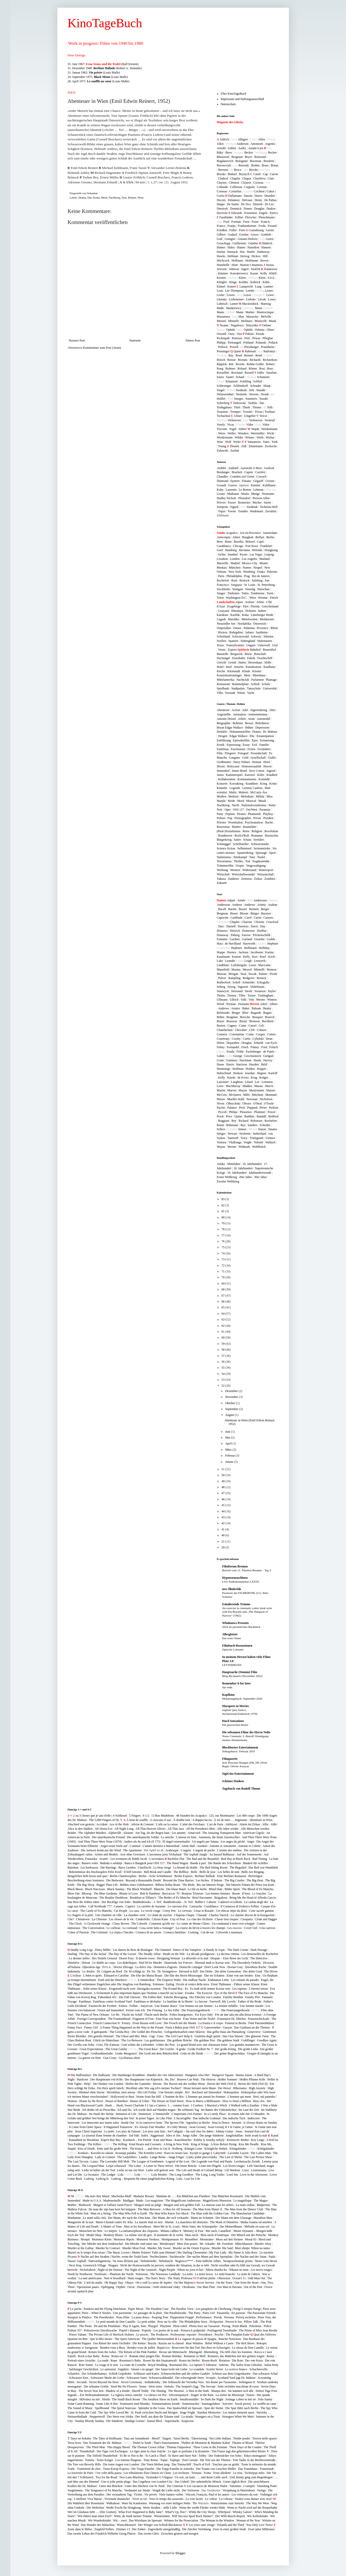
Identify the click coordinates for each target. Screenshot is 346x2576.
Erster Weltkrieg (227, 1177)
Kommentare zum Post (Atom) (102, 347)
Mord (104, 197)
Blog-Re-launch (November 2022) (242, 1675)
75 (223, 1247)
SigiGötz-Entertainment (238, 1773)
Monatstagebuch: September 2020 (242, 1698)
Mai (228, 1437)
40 (223, 1535)
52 (223, 1385)
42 (223, 1523)
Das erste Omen (231, 1638)
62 (223, 1325)
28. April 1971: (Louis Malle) (98, 81)
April (228, 1443)
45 (223, 1505)
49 (223, 1481)
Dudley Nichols (226, 498)
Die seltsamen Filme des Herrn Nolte (246, 1732)
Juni (228, 1431)
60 (223, 1337)
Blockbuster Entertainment (240, 1747)
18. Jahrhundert (243, 1168)
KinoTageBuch (105, 23)
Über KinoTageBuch (233, 93)
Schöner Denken (233, 1781)
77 (223, 1235)
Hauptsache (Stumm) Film (239, 1672)
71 (223, 1271)
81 (223, 1211)
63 (223, 1319)
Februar (230, 1455)
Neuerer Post (77, 340)
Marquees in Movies (235, 1706)
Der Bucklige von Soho (116, 1902)
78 (223, 1229)
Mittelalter (234, 1164)
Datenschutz (228, 104)
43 (223, 1517)
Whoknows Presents (235, 1623)
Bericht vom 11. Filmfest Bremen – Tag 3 (246, 1570)
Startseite (135, 340)
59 (223, 1343)
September (232, 1409)
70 (223, 1277)
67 (223, 1295)
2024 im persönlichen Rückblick (241, 1626)
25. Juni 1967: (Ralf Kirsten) (103, 64)
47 (223, 1493)
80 (223, 1217)
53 (223, 1379)
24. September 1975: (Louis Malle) (98, 77)
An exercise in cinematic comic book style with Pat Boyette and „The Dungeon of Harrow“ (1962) (247, 1611)
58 (223, 1349)
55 (223, 1367)
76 (223, 1241)
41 (223, 1529)
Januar (229, 1462)
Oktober (230, 1403)
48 (223, 1487)
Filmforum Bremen (235, 1566)
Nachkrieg (114, 197)
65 (223, 1307)
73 (223, 1259)
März (228, 1449)
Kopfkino (228, 1695)
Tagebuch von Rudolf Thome (241, 1788)
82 (223, 1205)
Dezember (231, 1391)
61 (223, 1331)
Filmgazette (230, 1759)
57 (223, 1356)
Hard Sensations (233, 1721)
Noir (124, 197)
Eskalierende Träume (236, 1604)
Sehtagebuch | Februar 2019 (238, 1751)
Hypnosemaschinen (235, 1577)
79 (223, 1223)
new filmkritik (231, 1589)
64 (223, 1313)
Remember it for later (236, 1683)
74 (223, 1253)
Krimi (96, 197)
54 (223, 1374)
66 (223, 1301)
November (232, 1397)
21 (223, 1541)
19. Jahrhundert (237, 1172)
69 (223, 1283)
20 (223, 1547)
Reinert (132, 197)
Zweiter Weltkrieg (228, 1181)
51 (223, 1469)
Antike (221, 1164)
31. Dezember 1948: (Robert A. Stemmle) (105, 68)
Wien (141, 197)
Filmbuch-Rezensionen (237, 1645)
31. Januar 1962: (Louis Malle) (94, 72)
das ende (227, 1687)
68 (223, 1289)
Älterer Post (192, 340)
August (230, 1415)
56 (223, 1361)
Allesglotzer (230, 1634)
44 (223, 1511)
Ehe (89, 197)
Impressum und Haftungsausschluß (242, 99)
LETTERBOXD (232, 1664)
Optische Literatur (233, 1649)
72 (223, 1265)
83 (223, 1199)
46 (223, 1499)
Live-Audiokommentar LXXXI (240, 1581)
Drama (82, 197)
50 (223, 1475)
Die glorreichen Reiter (235, 1724)
